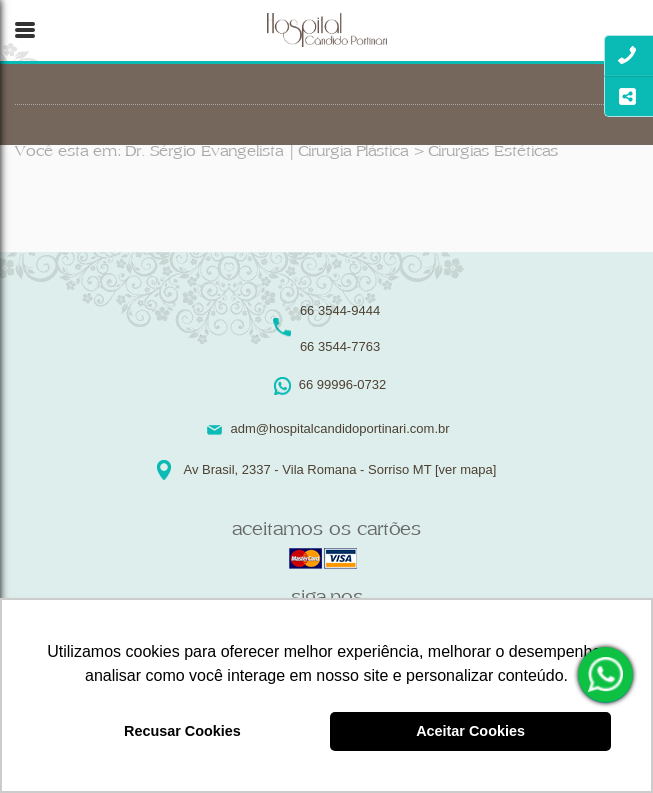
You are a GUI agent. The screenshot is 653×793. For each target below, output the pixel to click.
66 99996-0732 (608, 675)
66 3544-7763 (340, 346)
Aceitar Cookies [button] (470, 731)
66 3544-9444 (340, 310)
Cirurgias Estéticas (493, 152)
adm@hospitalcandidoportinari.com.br (339, 428)
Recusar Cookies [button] (182, 731)
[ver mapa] (465, 469)
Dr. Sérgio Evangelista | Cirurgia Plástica (266, 152)
